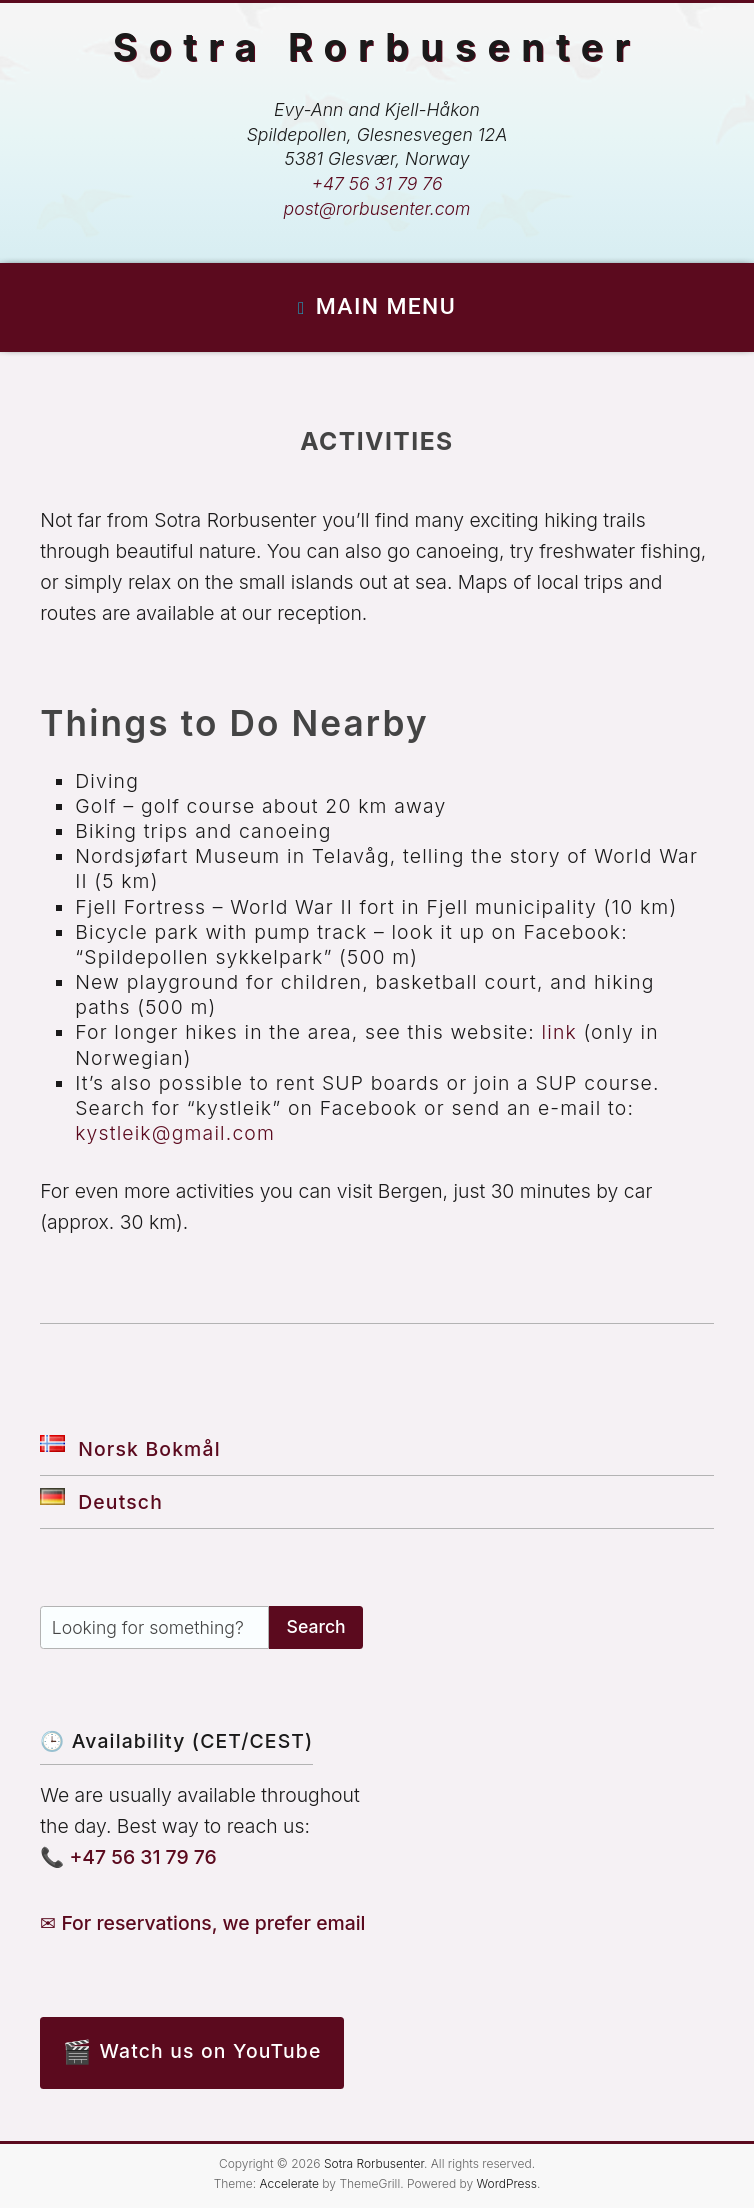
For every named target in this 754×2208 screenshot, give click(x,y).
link (559, 1032)
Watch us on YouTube (211, 2051)
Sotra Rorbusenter (377, 47)
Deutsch (101, 1502)
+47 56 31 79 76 (376, 183)
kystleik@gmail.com (175, 1133)
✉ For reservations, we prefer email (202, 1923)
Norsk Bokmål (130, 1449)
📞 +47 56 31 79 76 (128, 1857)
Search (316, 1626)
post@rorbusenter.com (377, 208)
